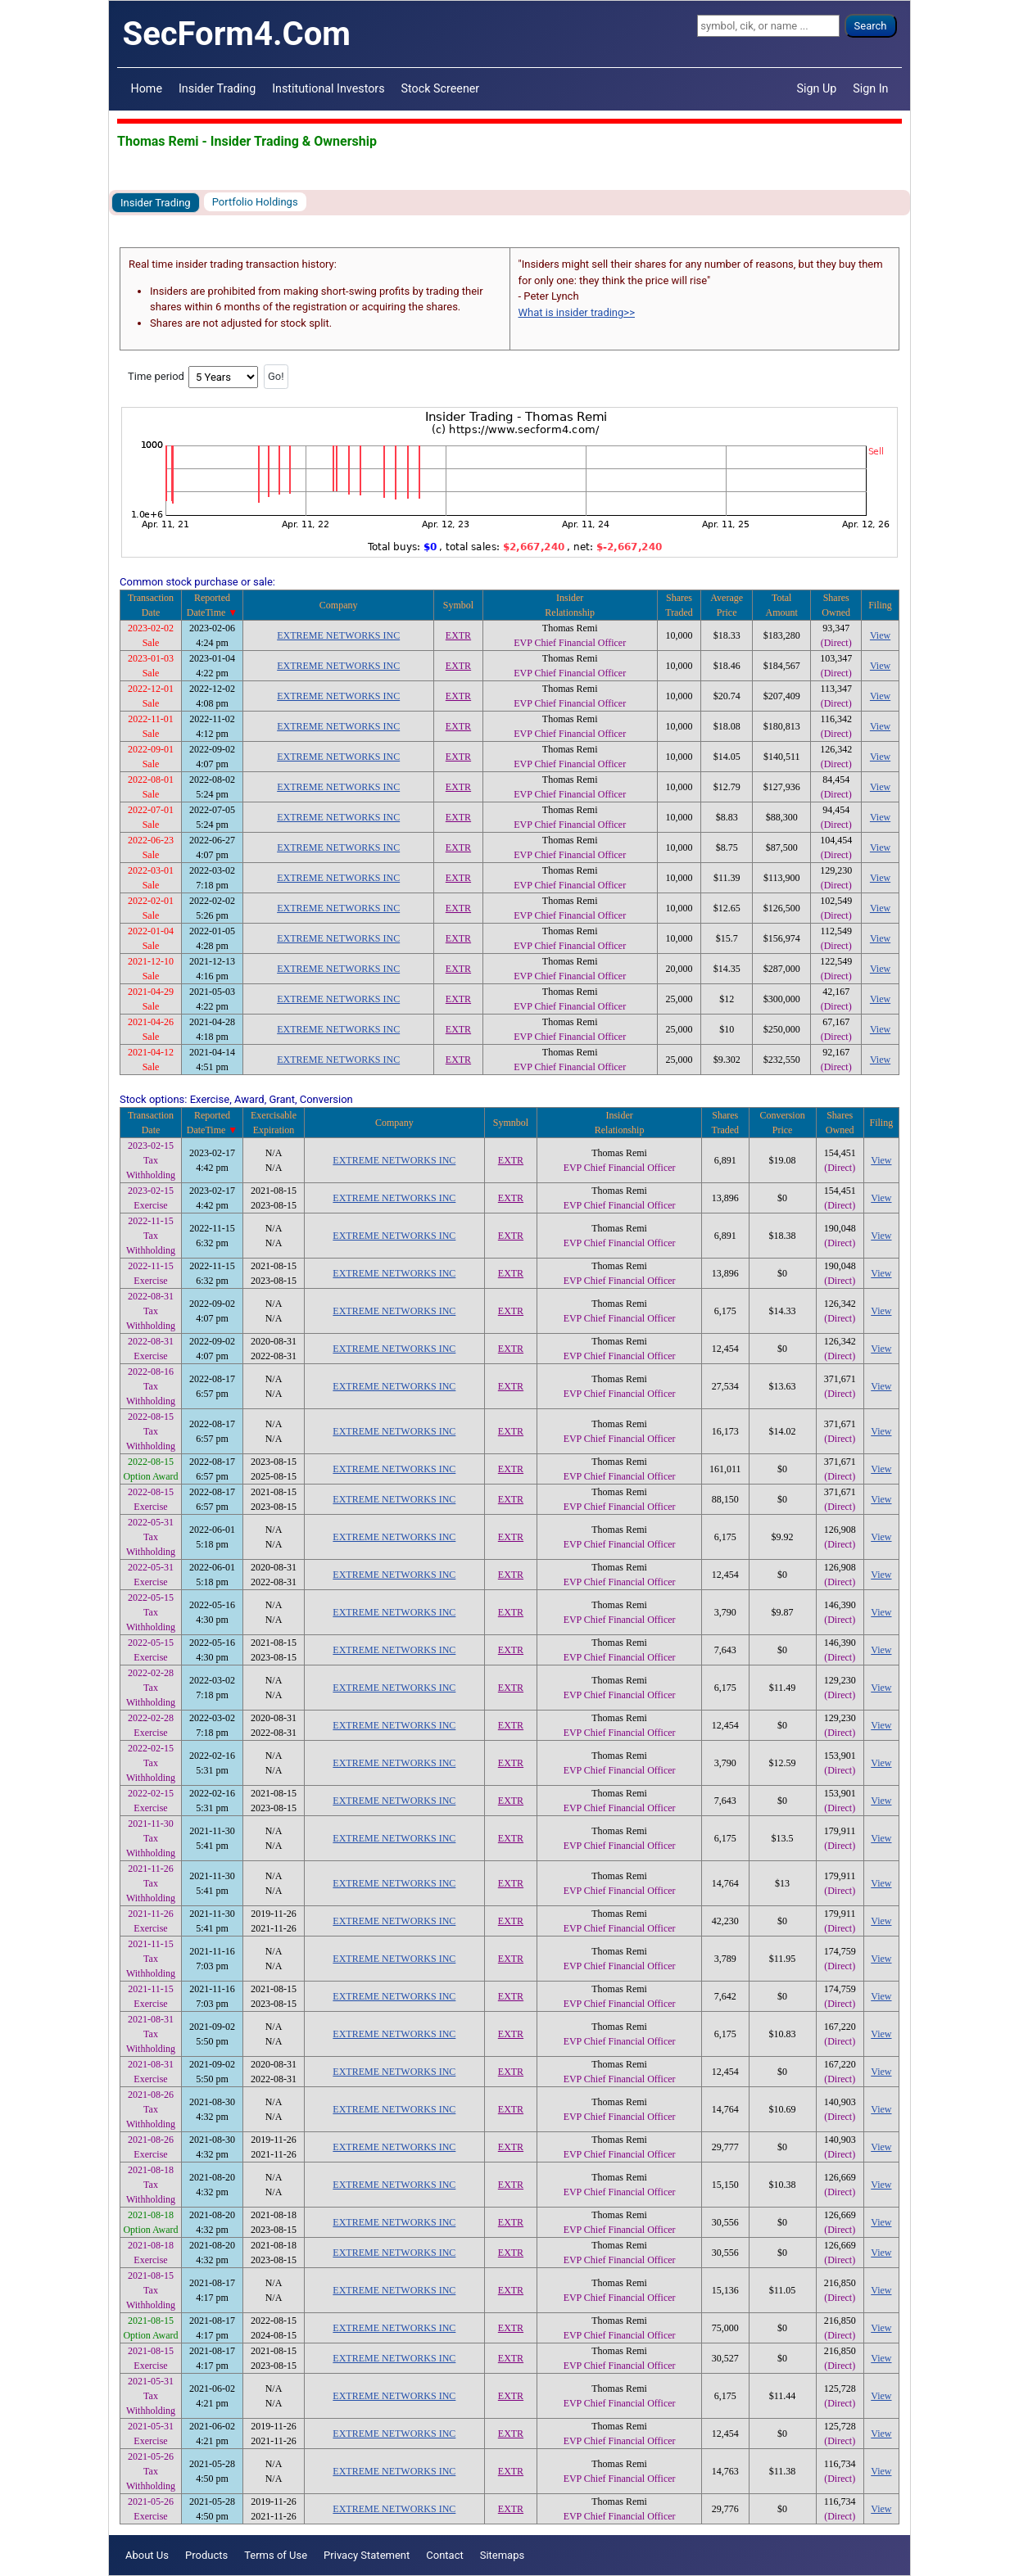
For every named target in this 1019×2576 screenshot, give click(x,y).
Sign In (870, 88)
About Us (147, 2555)
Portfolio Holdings (255, 202)
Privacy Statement (367, 2555)
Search (870, 26)
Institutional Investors (328, 88)
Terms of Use (275, 2555)
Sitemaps (502, 2555)
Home (146, 88)
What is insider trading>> (577, 312)
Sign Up (817, 88)
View (880, 635)
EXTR (458, 635)
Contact (444, 2555)
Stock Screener (440, 88)
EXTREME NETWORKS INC (338, 635)
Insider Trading (217, 88)
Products (206, 2555)
